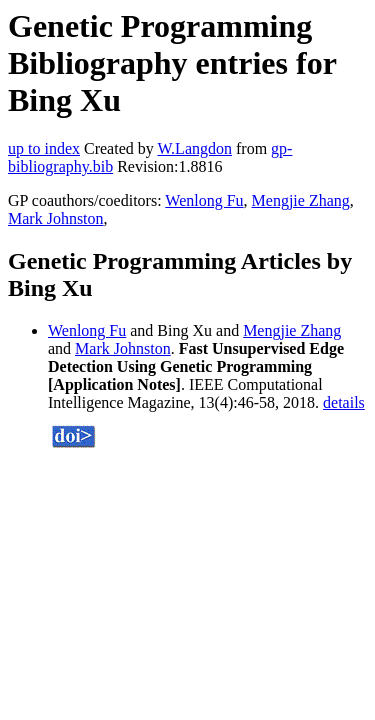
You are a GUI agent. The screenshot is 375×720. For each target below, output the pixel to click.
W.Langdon (194, 148)
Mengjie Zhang (301, 200)
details (344, 402)
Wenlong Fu (204, 200)
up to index (44, 148)
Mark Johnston (56, 218)
